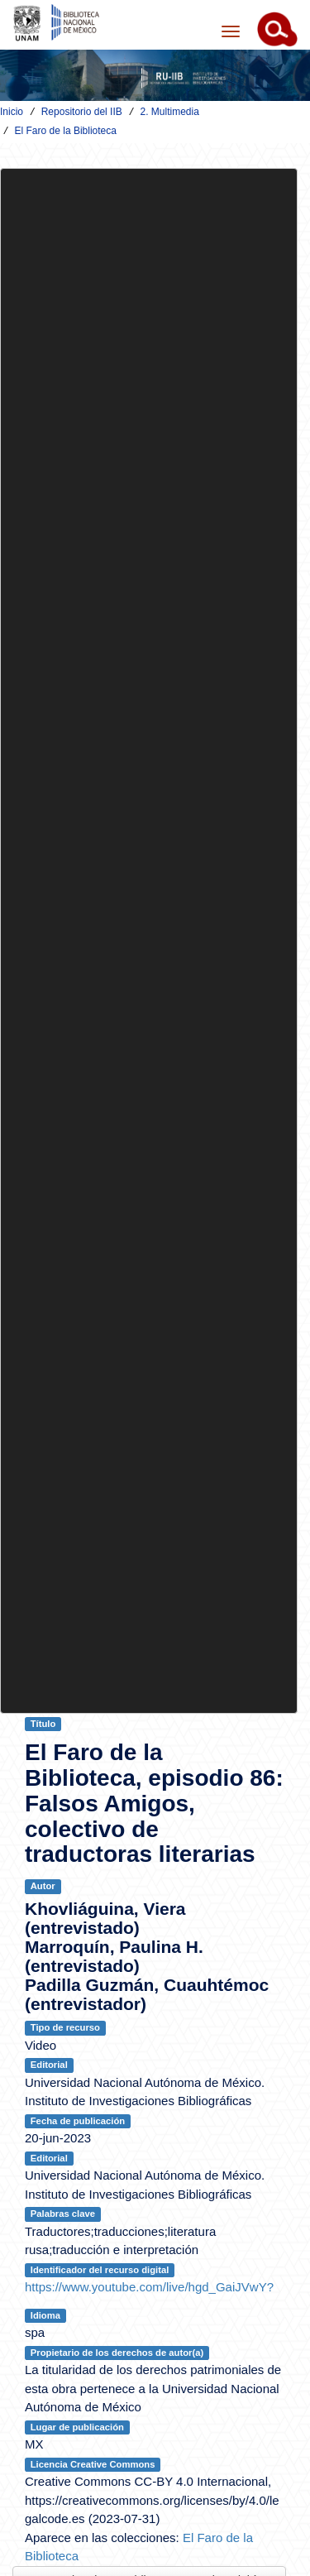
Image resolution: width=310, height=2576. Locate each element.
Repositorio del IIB (81, 112)
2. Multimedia (169, 112)
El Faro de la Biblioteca (66, 131)
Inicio (11, 112)
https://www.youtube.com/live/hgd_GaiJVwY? (149, 2287)
